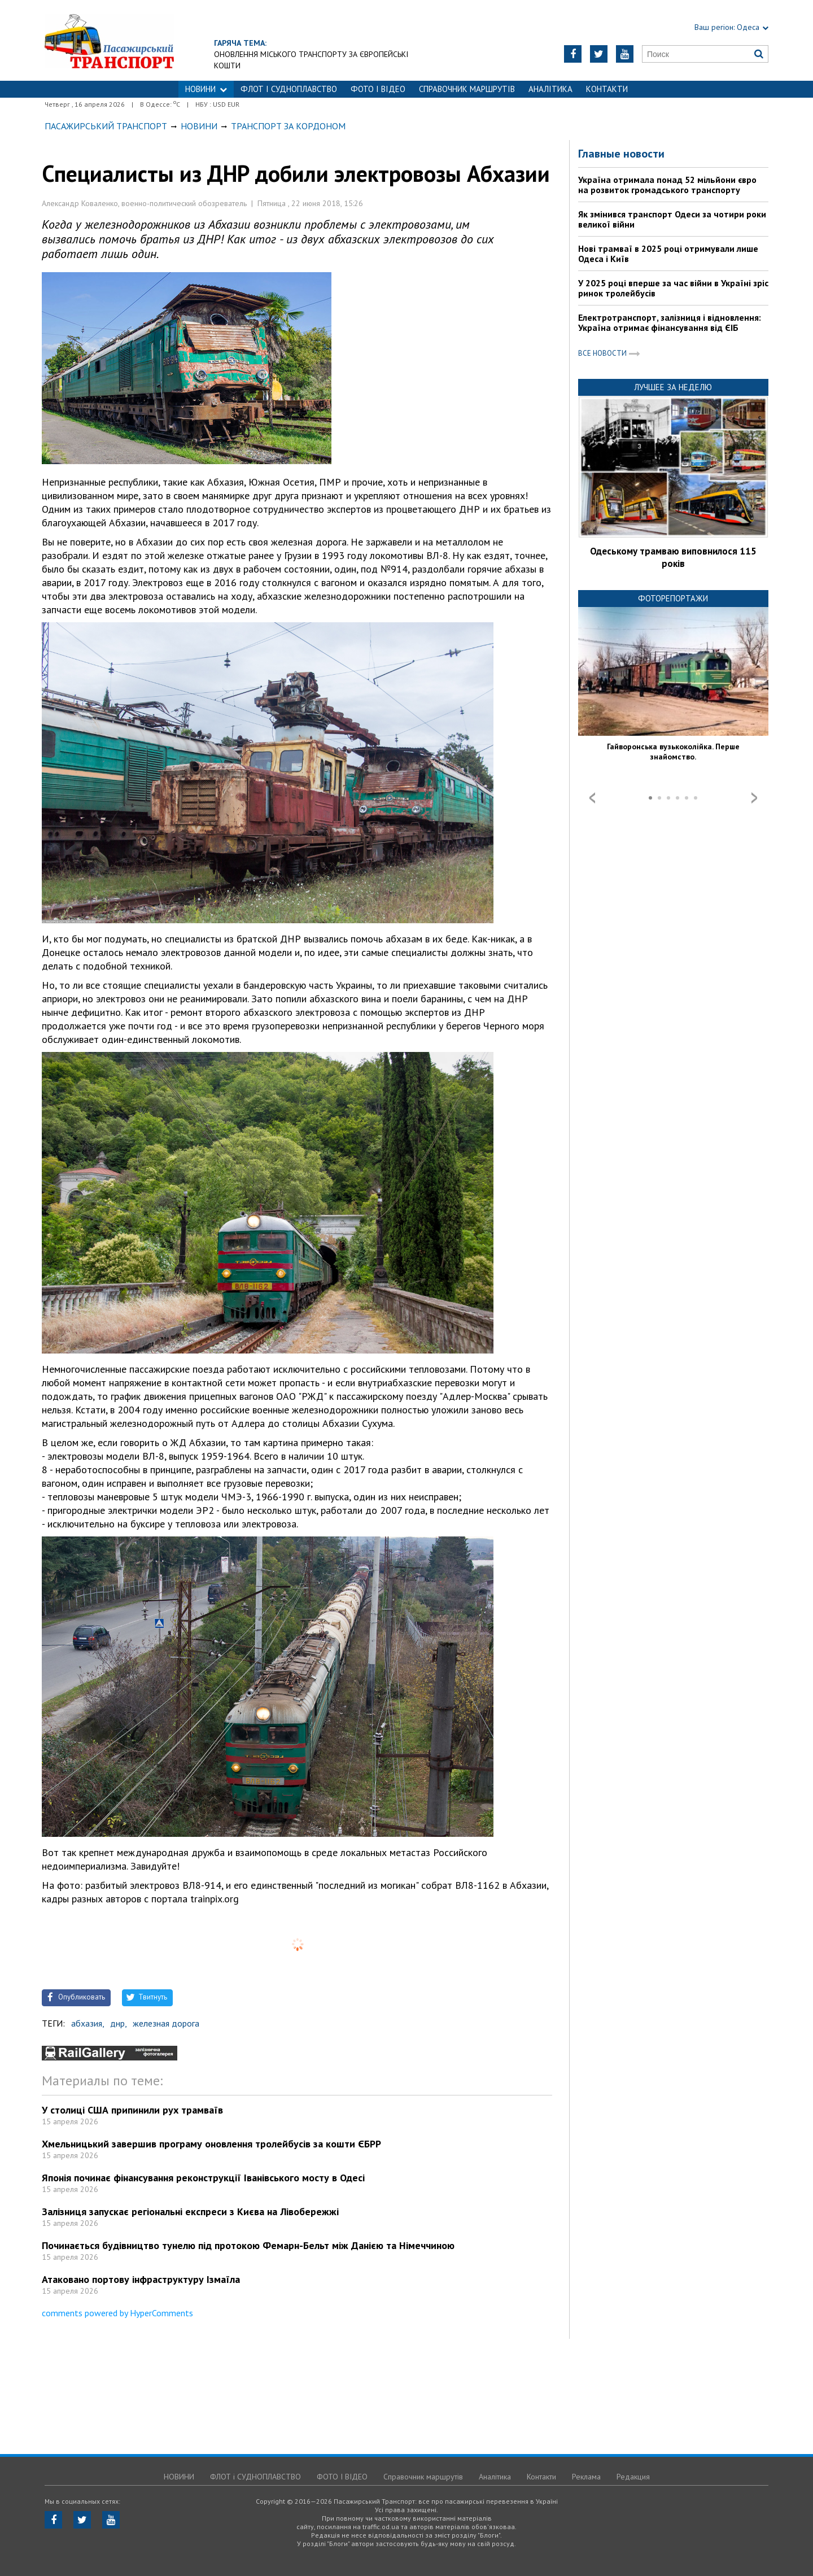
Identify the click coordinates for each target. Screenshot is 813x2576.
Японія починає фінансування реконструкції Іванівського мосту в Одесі (203, 2177)
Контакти (607, 89)
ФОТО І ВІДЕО (378, 89)
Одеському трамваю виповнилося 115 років (673, 557)
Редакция (633, 2477)
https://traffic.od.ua (109, 40)
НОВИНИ (206, 89)
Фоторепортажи (673, 598)
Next (754, 798)
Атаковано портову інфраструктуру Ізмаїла (141, 2279)
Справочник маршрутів (467, 89)
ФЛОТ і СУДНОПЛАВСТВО (289, 89)
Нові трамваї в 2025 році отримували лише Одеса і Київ (668, 253)
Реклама (586, 2477)
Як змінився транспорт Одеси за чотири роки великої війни (672, 219)
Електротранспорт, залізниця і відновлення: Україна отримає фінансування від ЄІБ (669, 322)
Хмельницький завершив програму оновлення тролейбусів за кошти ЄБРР (211, 2143)
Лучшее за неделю (673, 387)
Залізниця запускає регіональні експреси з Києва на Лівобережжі (190, 2211)
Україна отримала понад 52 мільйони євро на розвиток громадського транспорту (667, 184)
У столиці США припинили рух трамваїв (132, 2109)
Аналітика (550, 89)
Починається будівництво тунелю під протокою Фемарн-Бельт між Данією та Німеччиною (248, 2245)
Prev (592, 798)
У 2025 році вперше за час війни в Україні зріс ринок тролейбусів (673, 288)
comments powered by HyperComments (117, 2313)
